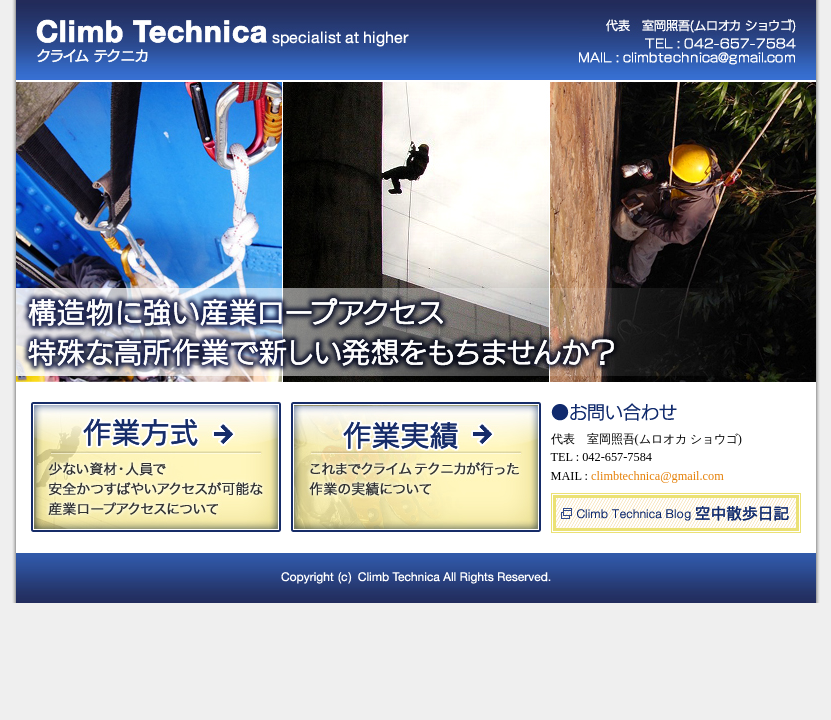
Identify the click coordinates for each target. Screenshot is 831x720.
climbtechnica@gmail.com (657, 476)
